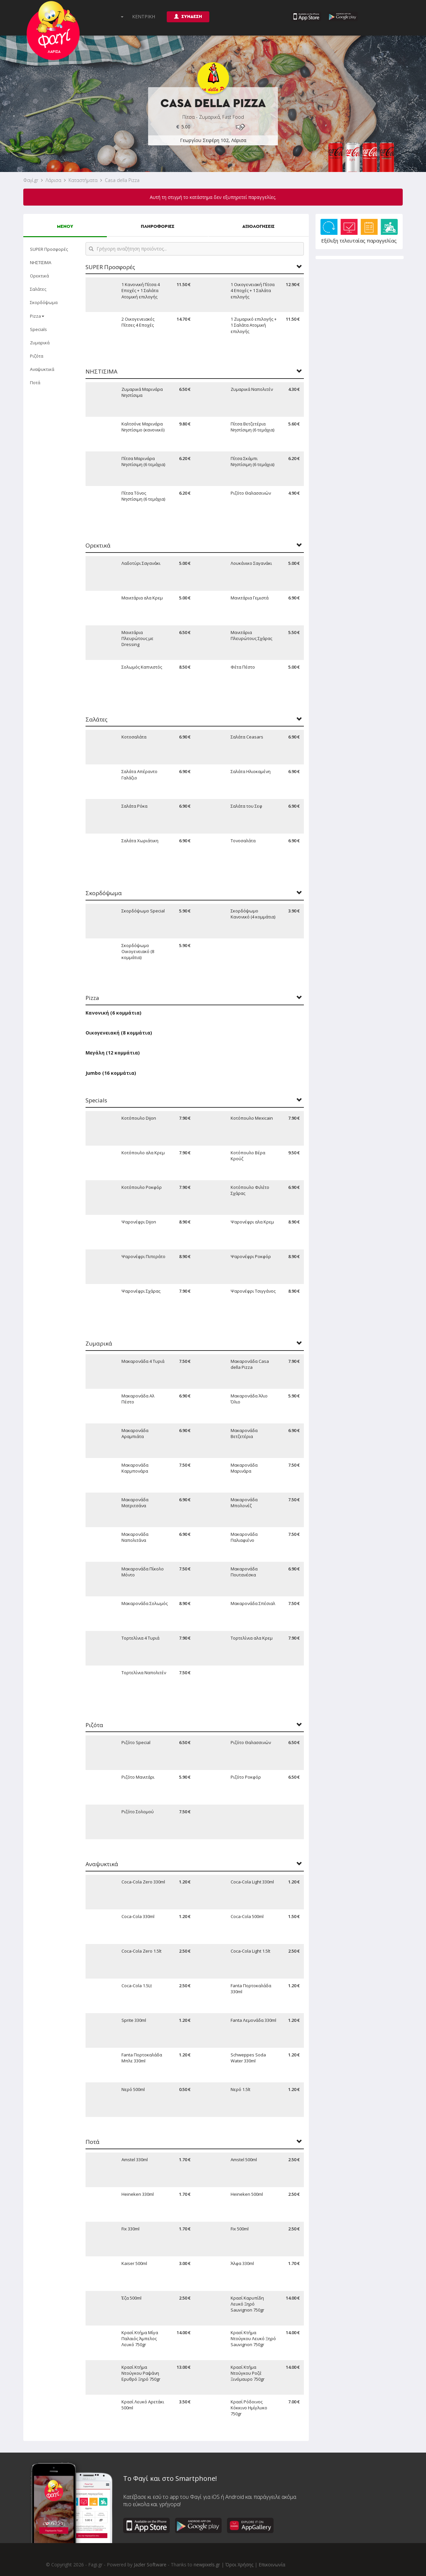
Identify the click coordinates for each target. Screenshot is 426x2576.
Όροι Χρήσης (239, 2564)
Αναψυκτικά (42, 369)
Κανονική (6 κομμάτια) (113, 1012)
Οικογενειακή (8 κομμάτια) (119, 1032)
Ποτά (35, 383)
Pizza (37, 316)
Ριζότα (36, 356)
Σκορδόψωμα (44, 302)
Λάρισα (53, 180)
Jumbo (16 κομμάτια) (111, 1072)
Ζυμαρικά (40, 343)
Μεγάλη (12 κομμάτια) (113, 1052)
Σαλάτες (38, 289)
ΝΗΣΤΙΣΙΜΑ (40, 262)
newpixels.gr (207, 2564)
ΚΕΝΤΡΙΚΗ (143, 16)
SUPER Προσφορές (49, 249)
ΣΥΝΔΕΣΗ (188, 16)
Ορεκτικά (39, 276)
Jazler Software (150, 2564)
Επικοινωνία (272, 2564)
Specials (38, 329)
